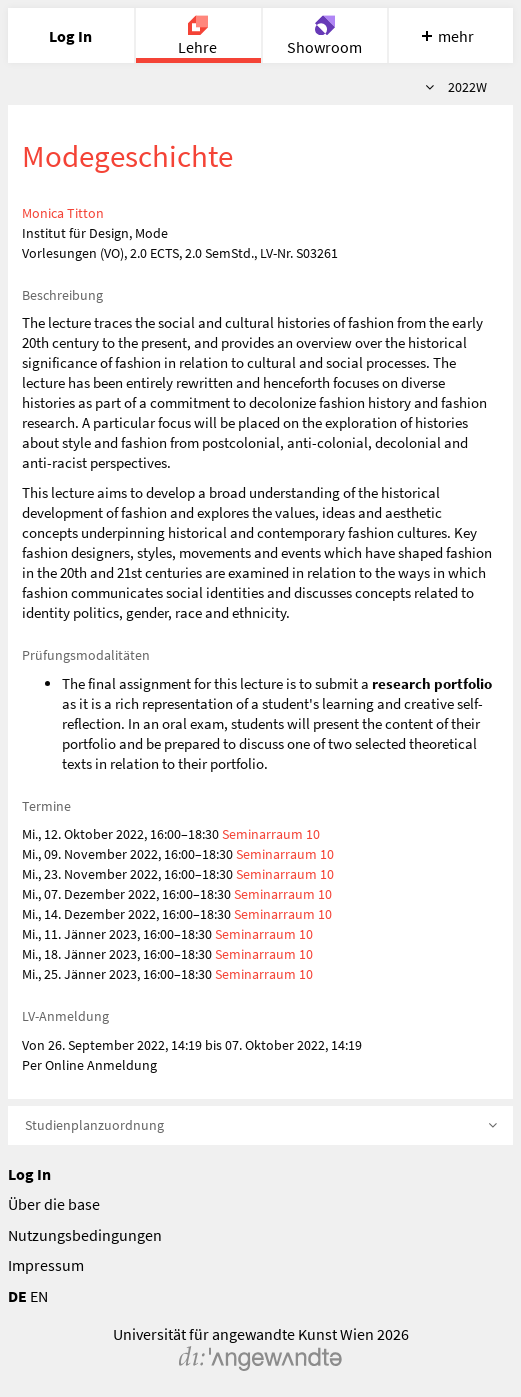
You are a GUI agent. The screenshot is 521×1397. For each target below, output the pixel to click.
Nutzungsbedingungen (85, 1235)
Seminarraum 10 (271, 834)
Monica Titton (63, 213)
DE (17, 1296)
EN (39, 1296)
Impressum (46, 1265)
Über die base (54, 1204)
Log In (29, 1174)
